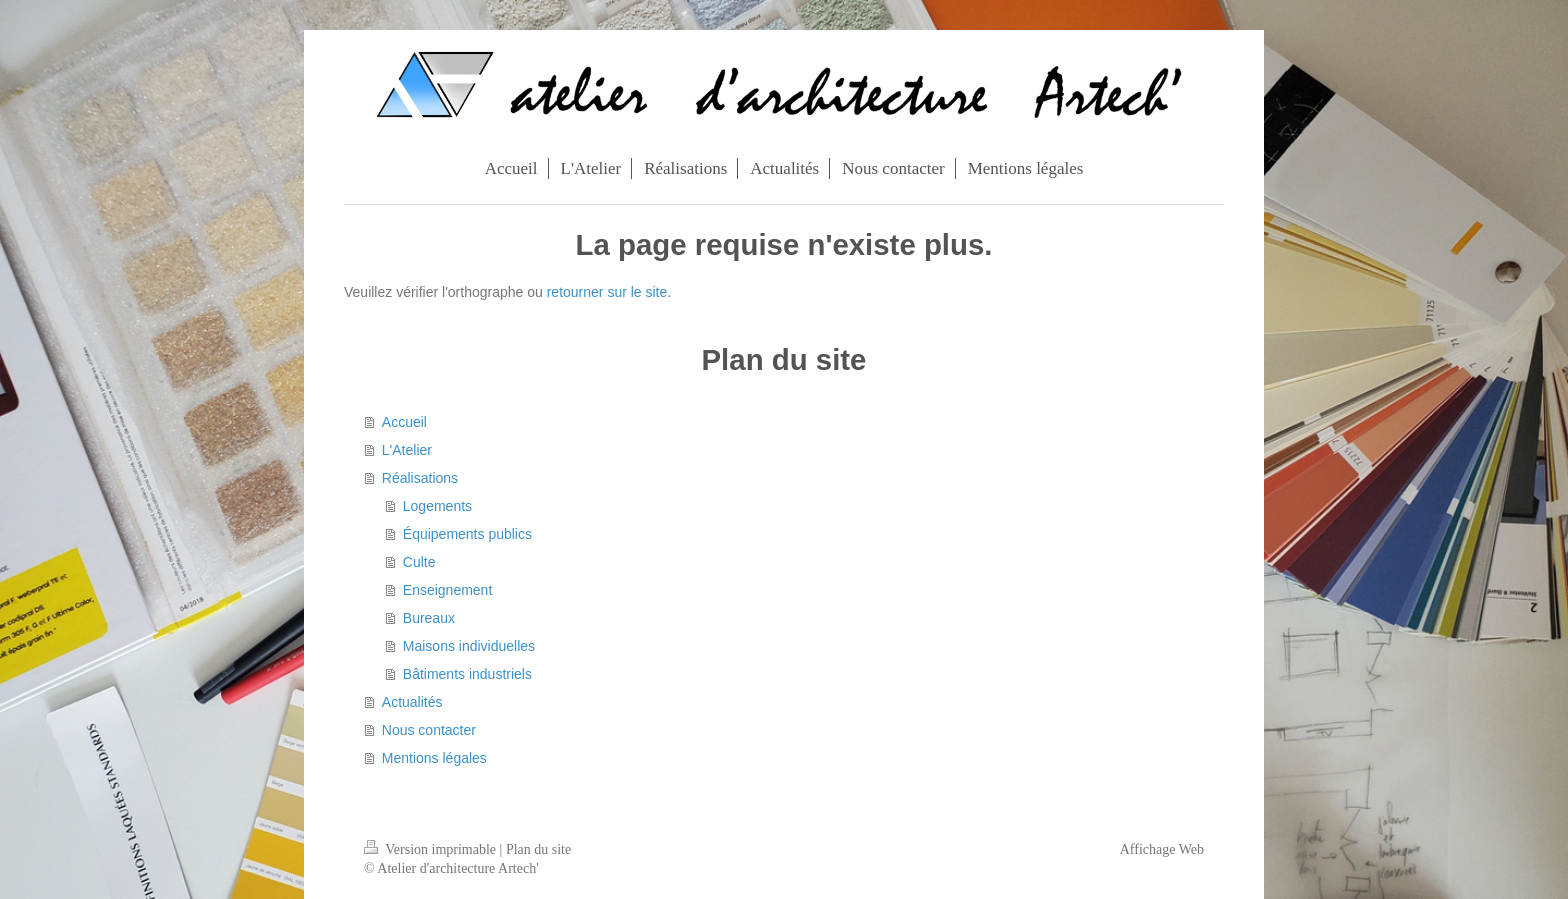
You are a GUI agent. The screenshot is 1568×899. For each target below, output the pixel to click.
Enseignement (448, 590)
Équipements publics (467, 534)
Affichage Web (1162, 849)
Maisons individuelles (469, 646)
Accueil (404, 422)
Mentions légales (434, 758)
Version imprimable (432, 849)
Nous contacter (429, 730)
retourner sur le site (607, 292)
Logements (437, 506)
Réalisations (420, 478)
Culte (419, 562)
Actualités (412, 702)
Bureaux (429, 618)
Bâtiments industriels (467, 674)
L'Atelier (407, 450)
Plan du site (538, 849)
